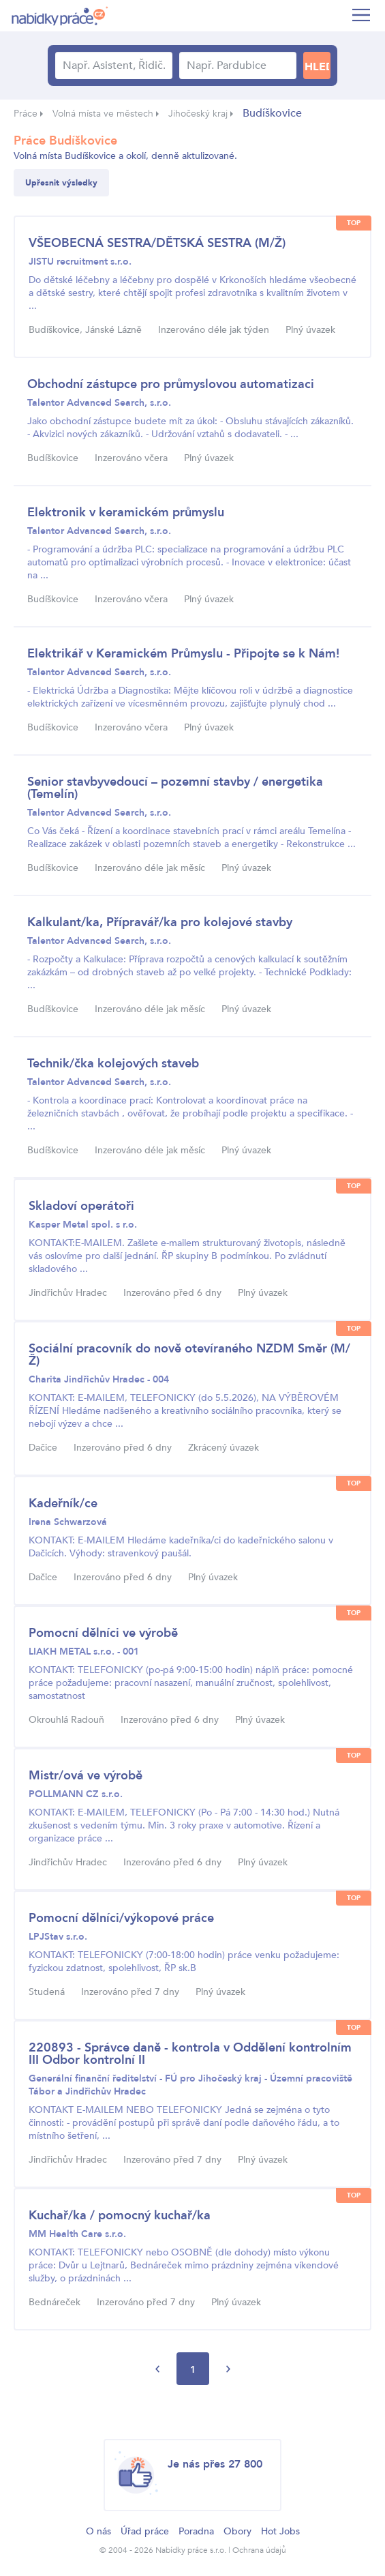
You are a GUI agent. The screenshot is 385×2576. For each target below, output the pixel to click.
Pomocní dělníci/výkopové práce (121, 1918)
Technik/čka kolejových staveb (113, 1063)
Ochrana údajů (259, 2550)
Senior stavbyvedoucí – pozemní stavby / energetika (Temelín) (175, 788)
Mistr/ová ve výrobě (85, 1775)
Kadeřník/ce (63, 1503)
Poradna (196, 2531)
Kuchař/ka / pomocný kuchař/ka (120, 2215)
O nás (98, 2531)
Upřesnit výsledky (61, 182)
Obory (237, 2531)
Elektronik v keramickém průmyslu (125, 512)
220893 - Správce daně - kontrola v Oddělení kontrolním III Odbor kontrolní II (190, 2054)
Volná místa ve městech (102, 113)
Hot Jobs (280, 2531)
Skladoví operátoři (81, 1206)
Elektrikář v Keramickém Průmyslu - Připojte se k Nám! (183, 653)
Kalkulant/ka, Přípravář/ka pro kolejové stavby (159, 922)
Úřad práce (145, 2531)
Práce (25, 113)
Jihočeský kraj (198, 113)
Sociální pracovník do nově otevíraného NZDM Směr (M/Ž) (189, 1355)
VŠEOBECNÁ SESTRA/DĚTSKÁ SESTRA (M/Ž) (157, 243)
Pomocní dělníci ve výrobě (103, 1633)
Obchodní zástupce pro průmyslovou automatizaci (170, 384)
